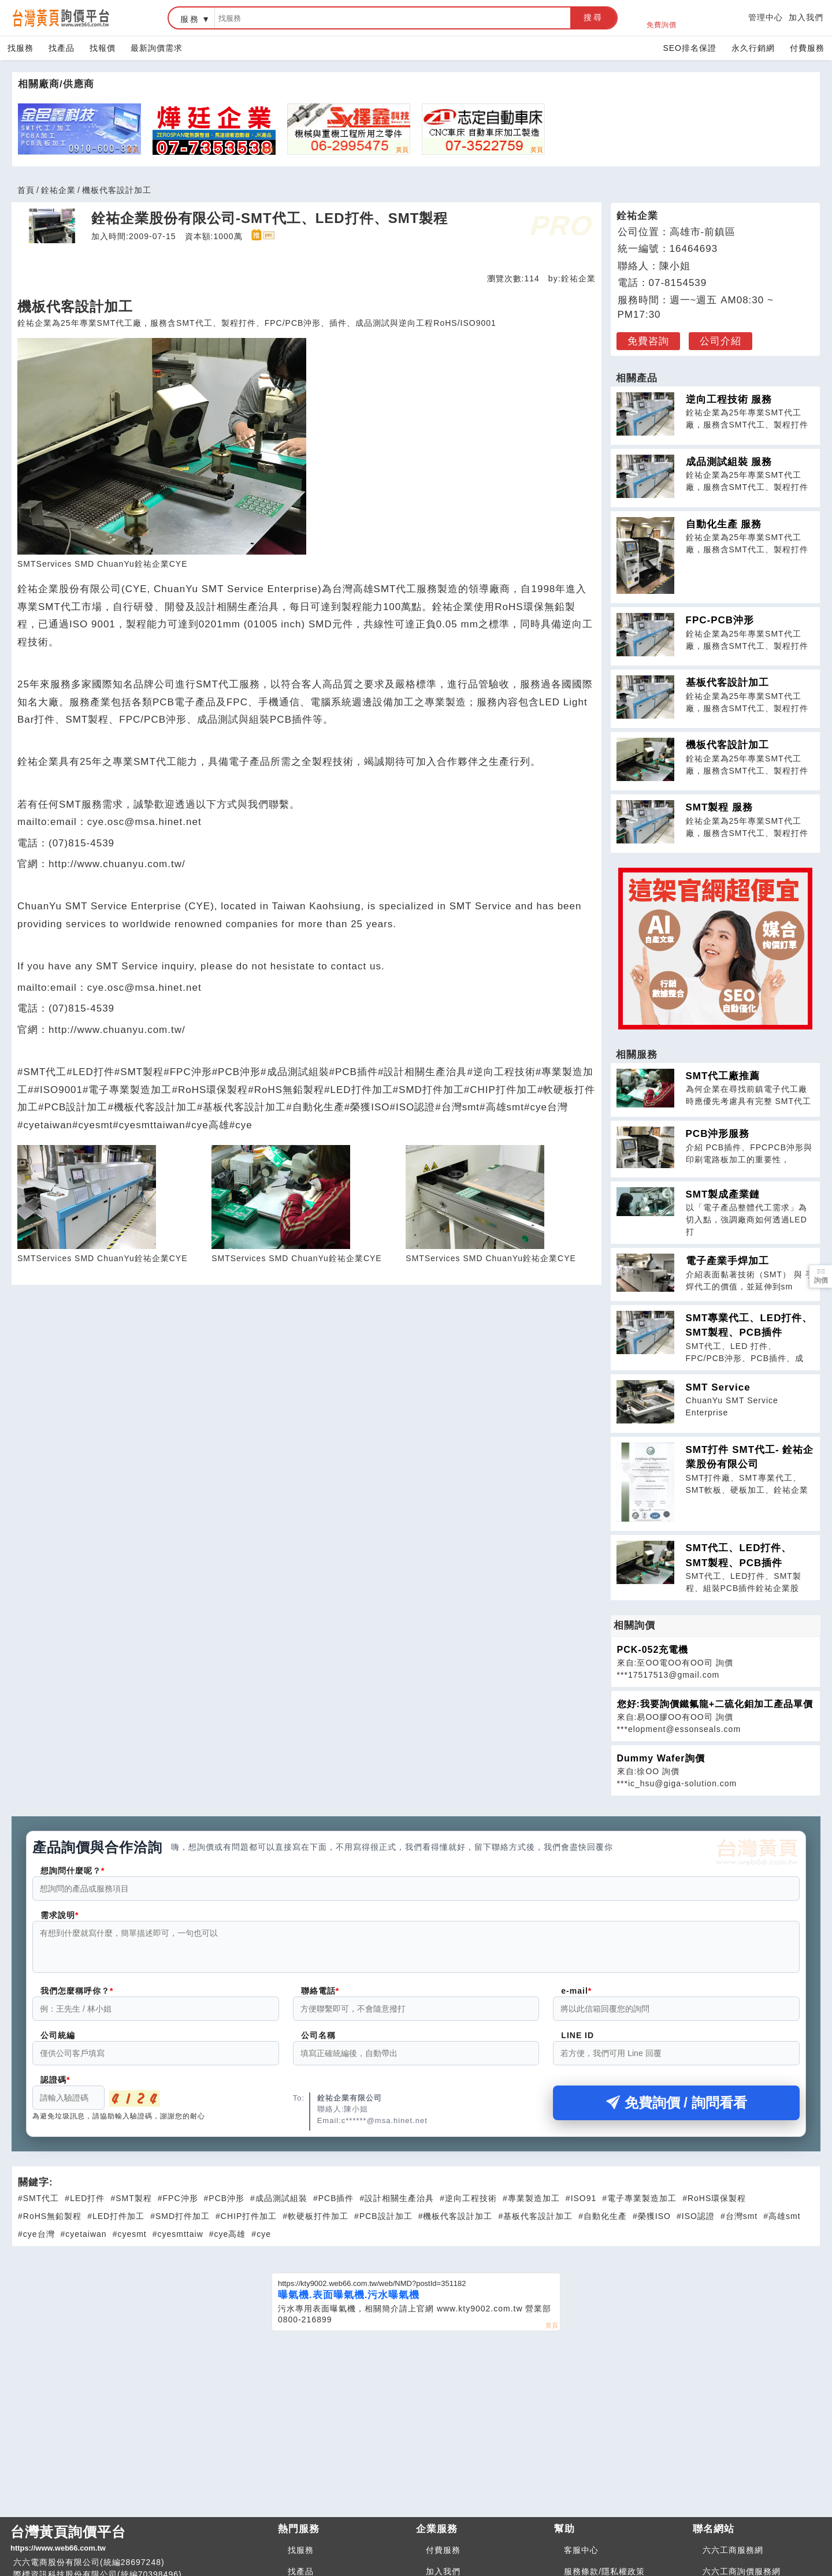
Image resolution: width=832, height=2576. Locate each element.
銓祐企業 (58, 190)
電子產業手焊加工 (727, 1260)
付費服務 (807, 48)
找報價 (103, 48)
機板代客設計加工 (727, 744)
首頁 (26, 190)
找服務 (21, 48)
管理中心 (765, 17)
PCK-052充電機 (653, 1650)
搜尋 (593, 17)
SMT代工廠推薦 (723, 1075)
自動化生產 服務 (724, 524)
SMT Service (718, 1387)
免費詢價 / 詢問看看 (676, 2109)
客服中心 (581, 2557)
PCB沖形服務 (718, 1133)
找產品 (62, 48)
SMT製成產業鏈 (723, 1194)
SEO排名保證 (689, 48)
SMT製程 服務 (719, 807)
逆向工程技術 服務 (729, 399)
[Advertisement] (416, 2429)
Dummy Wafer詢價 (661, 1758)
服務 (190, 19)
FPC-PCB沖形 (720, 620)
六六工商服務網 (733, 2557)
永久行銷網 (753, 48)
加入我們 (806, 17)
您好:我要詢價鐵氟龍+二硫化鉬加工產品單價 (715, 1704)
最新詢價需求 (157, 48)
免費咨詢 (648, 341)
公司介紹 (720, 341)
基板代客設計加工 (727, 682)
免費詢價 (662, 18)
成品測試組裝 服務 (729, 461)
